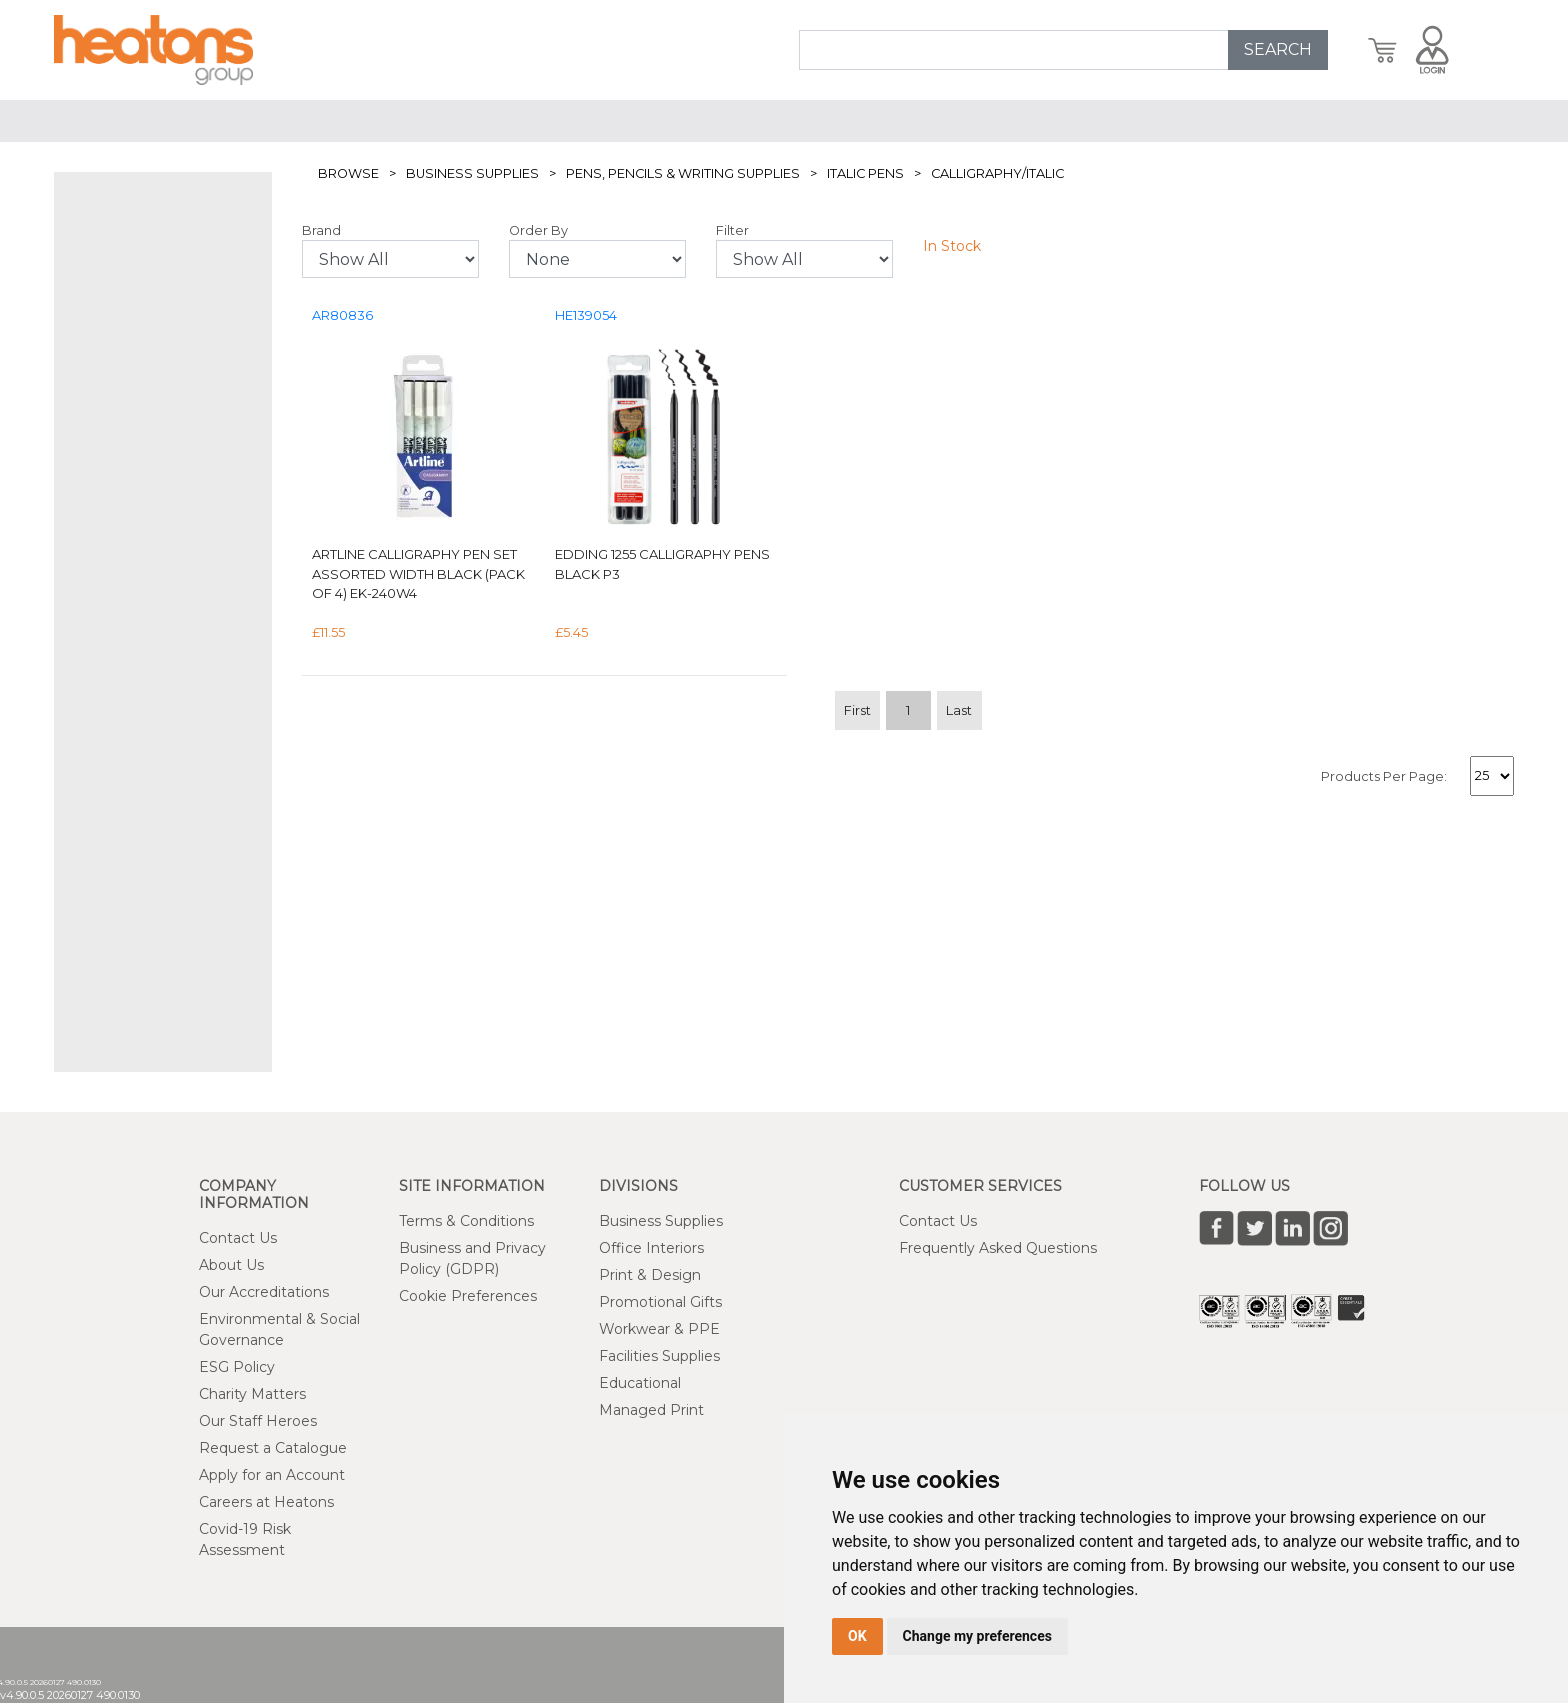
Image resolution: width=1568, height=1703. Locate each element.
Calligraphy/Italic (997, 173)
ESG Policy (237, 1367)
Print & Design (650, 1275)
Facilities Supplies (659, 1356)
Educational (640, 1383)
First (857, 710)
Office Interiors (651, 1248)
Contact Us (238, 1238)
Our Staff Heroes (258, 1421)
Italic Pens (865, 173)
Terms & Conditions (466, 1221)
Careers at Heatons (266, 1502)
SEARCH (1278, 49)
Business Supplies (472, 173)
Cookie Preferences (468, 1296)
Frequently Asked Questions (998, 1248)
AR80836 (342, 315)
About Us (231, 1265)
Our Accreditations (264, 1292)
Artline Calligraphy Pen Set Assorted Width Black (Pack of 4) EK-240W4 (418, 573)
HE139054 (586, 315)
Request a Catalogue (273, 1448)
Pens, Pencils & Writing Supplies (683, 173)
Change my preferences (977, 1636)
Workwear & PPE (659, 1329)
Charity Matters (252, 1394)
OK (857, 1636)
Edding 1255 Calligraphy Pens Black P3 (662, 564)
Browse (348, 173)
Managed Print (651, 1410)
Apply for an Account (272, 1475)
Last (959, 710)
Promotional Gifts (660, 1302)
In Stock (952, 246)
